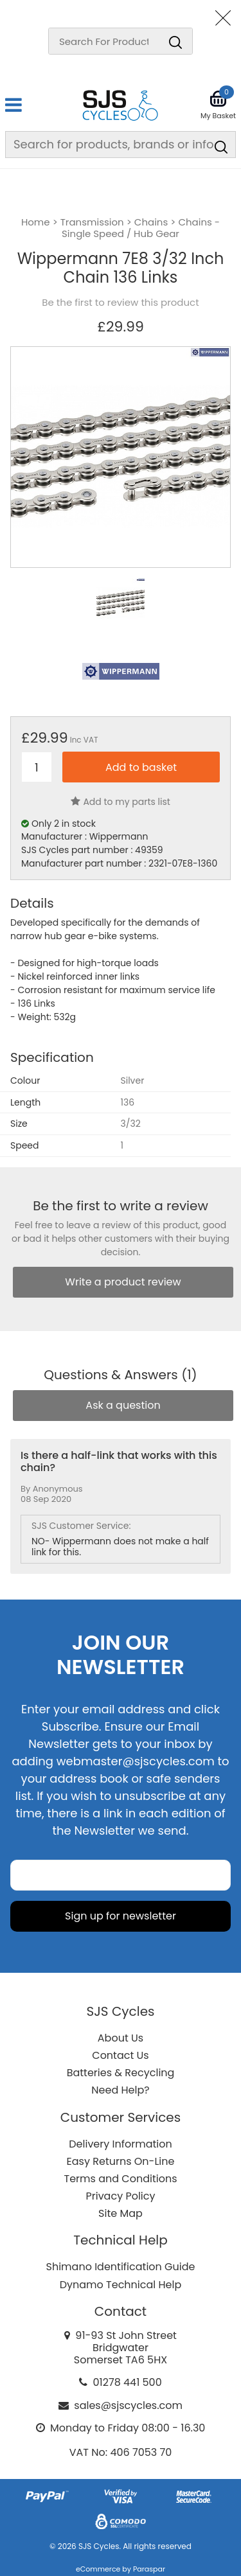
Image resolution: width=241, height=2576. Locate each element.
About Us (120, 2038)
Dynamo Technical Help (121, 2284)
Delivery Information (120, 2144)
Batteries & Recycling (121, 2072)
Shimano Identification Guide (120, 2266)
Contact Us (120, 2055)
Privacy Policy (120, 2196)
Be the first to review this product (120, 302)
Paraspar (149, 2569)
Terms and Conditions (120, 2178)
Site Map (120, 2213)
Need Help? (120, 2090)
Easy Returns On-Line (121, 2161)
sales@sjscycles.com (128, 2405)
